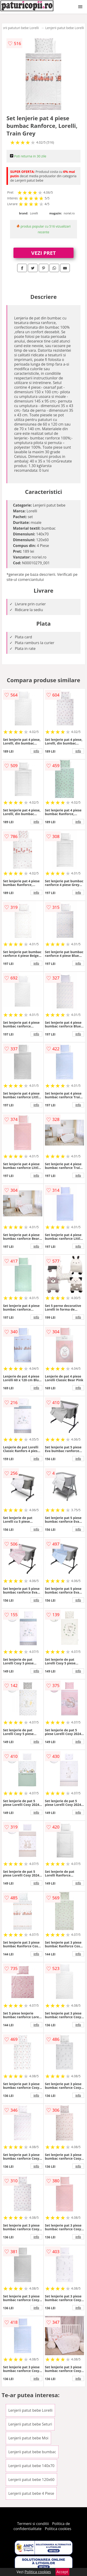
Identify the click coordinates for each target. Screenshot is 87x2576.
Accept (62, 2571)
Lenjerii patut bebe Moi (28, 2438)
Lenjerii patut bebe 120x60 (31, 2479)
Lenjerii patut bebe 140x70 (31, 2465)
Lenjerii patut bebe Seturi (30, 2424)
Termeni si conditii (33, 2523)
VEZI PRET (43, 252)
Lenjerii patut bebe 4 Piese (31, 2493)
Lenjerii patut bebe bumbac (32, 2451)
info (36, 751)
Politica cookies (58, 2528)
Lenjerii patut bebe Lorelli (64, 28)
